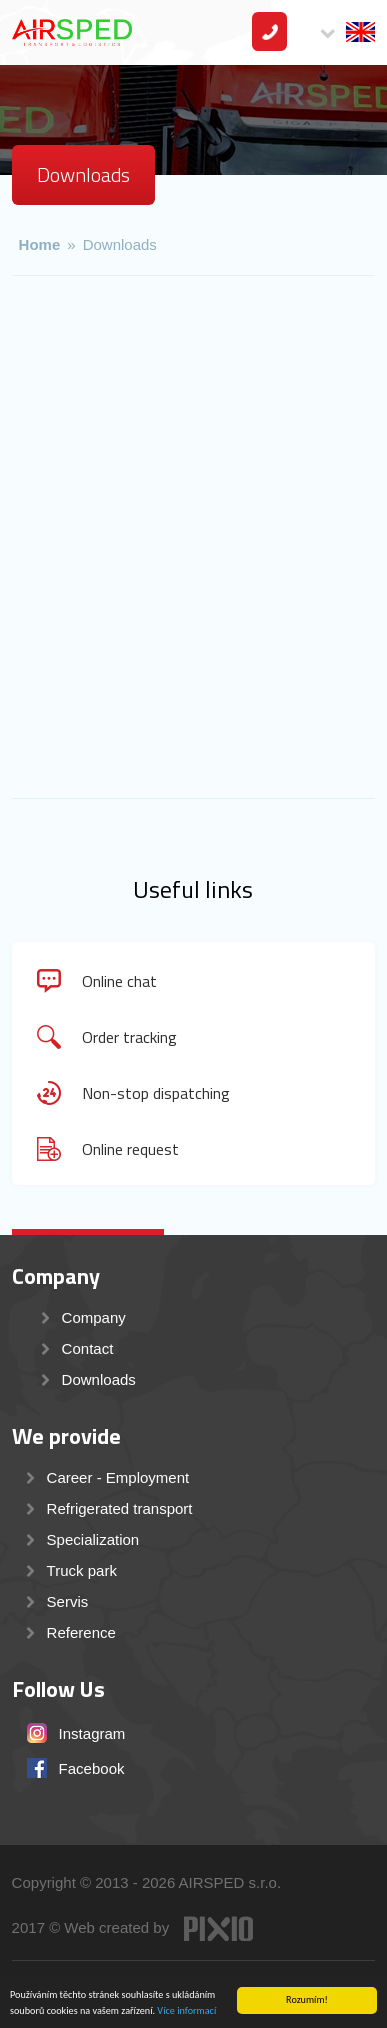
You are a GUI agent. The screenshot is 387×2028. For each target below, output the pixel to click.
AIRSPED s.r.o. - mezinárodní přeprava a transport (72, 32)
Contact (269, 31)
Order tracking (129, 1037)
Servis (68, 1601)
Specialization (93, 1539)
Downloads (120, 244)
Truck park (82, 1570)
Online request (130, 1149)
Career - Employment (118, 1477)
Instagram (92, 1733)
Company (94, 1317)
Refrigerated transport (120, 1508)
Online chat (119, 981)
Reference (81, 1632)
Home (40, 244)
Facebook (92, 1768)
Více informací (186, 2011)
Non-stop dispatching (156, 1093)
